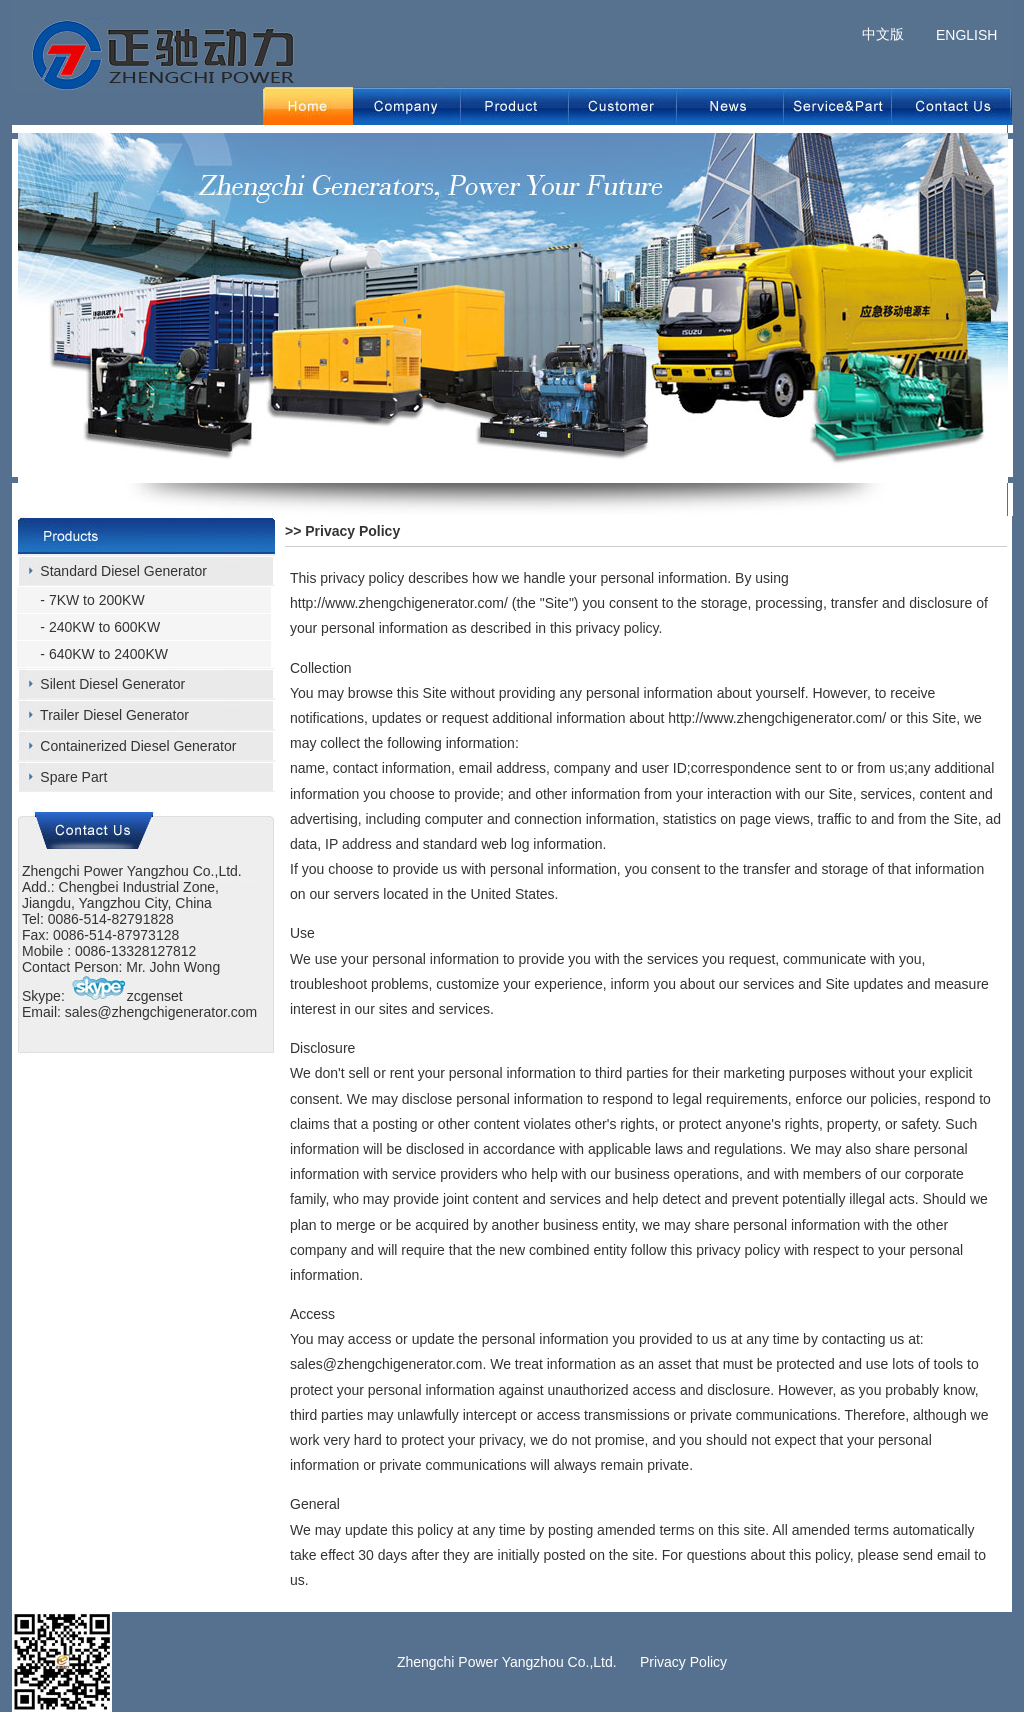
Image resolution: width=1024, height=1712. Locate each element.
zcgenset (126, 996)
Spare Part (73, 777)
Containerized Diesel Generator (138, 746)
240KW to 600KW (104, 627)
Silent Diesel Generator (112, 684)
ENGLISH (966, 35)
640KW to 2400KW (108, 654)
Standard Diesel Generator (123, 571)
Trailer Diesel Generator (114, 715)
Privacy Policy (683, 1662)
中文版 (883, 34)
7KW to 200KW (97, 600)
